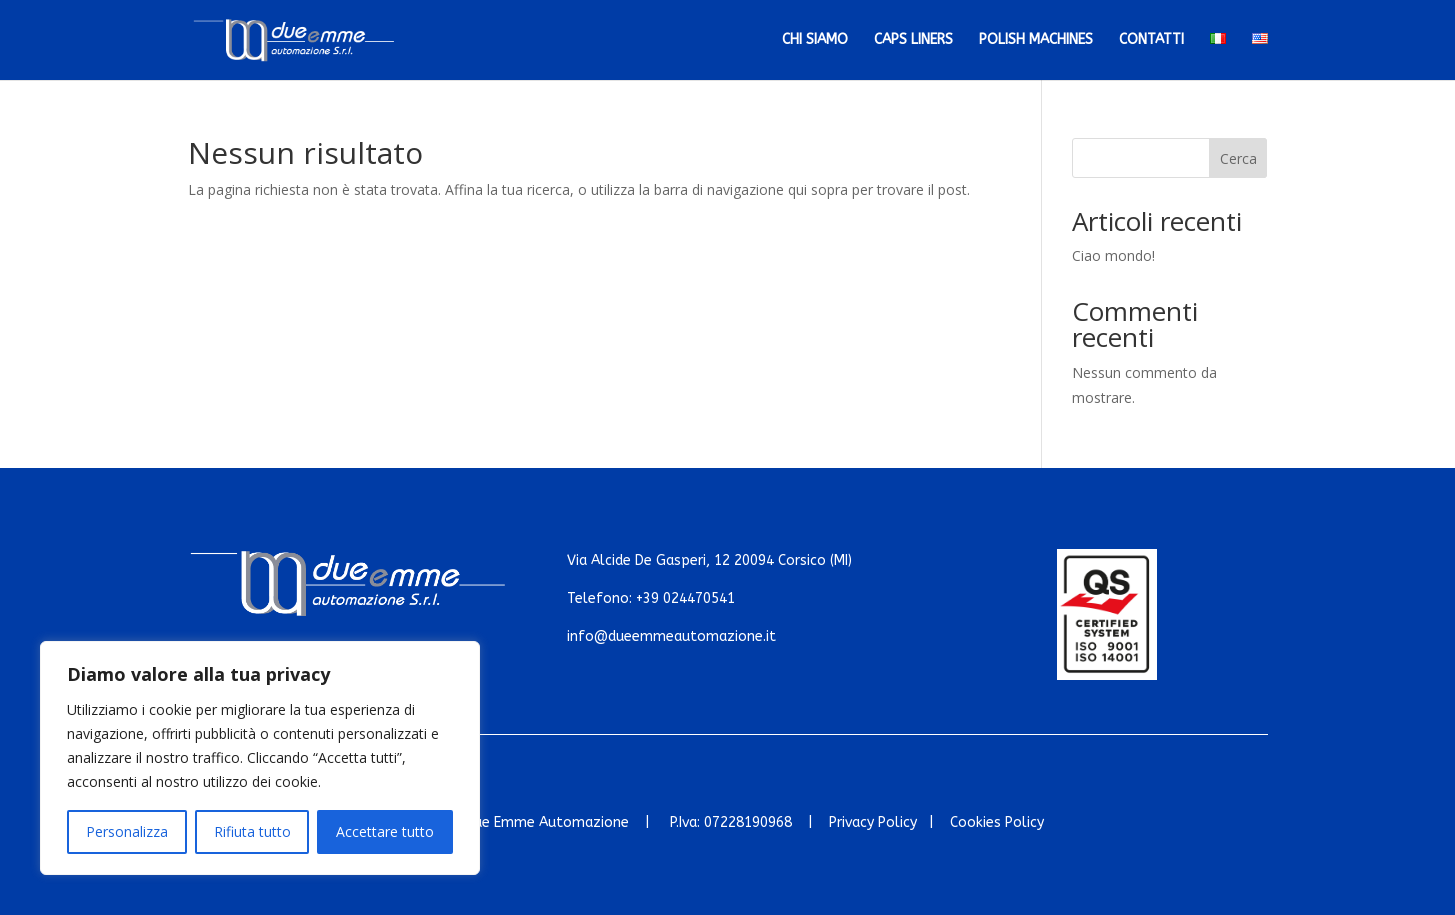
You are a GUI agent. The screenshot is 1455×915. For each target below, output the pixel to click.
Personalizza (127, 831)
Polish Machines (1036, 40)
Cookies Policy (997, 822)
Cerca (1238, 158)
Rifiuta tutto (252, 831)
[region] (260, 758)
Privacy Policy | (889, 822)
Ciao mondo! (1113, 255)
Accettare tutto (385, 831)
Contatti (1151, 40)
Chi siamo (815, 40)
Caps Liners (913, 40)
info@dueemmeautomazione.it (671, 636)
